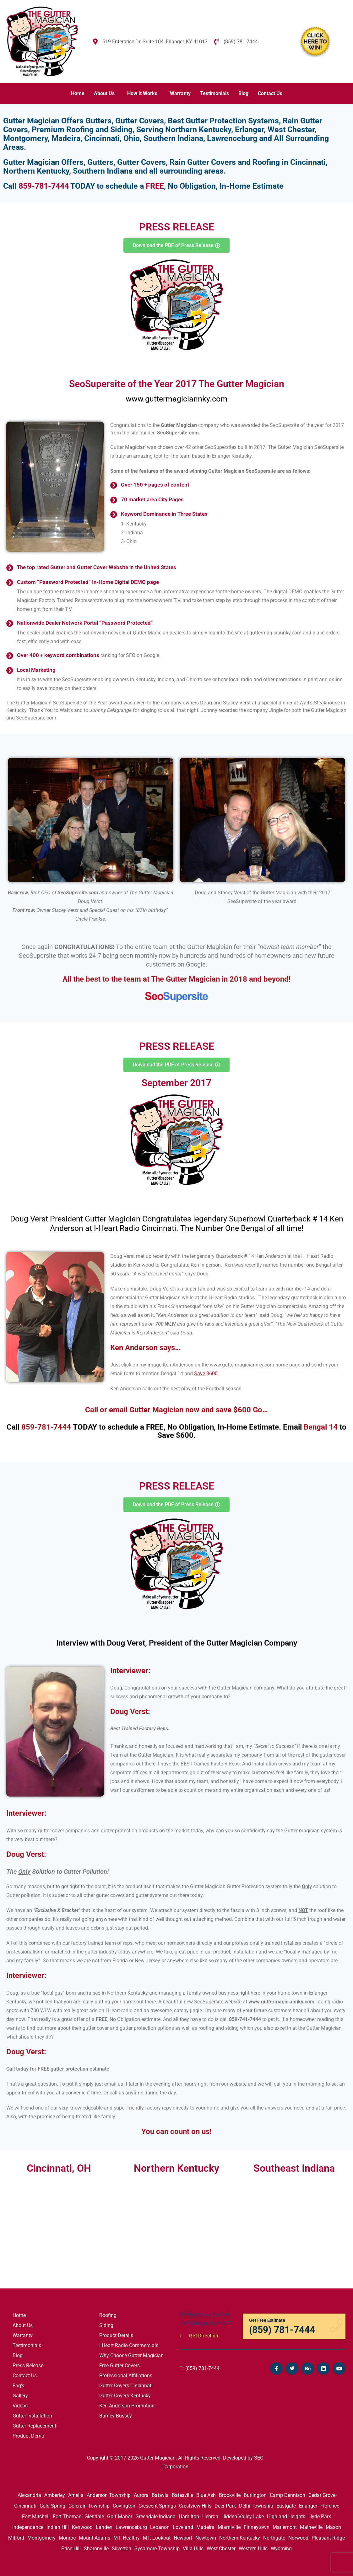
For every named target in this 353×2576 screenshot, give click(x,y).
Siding (106, 2325)
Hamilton (189, 2516)
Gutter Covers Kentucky (125, 2396)
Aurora (141, 2495)
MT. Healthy (126, 2538)
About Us (104, 93)
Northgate (274, 2538)
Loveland (183, 2527)
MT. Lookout (157, 2538)
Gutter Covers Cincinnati (126, 2386)
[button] (105, 93)
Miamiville (229, 2527)
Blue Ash (206, 2495)
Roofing (108, 2315)
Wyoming (281, 2549)
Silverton (121, 2549)
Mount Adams (94, 2538)
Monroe (67, 2538)
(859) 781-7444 (200, 2368)
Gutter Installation (32, 2416)
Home (77, 93)
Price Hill (71, 2549)
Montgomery (41, 2538)
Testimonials (214, 93)
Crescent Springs (157, 2506)
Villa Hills (193, 2549)
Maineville (311, 2527)
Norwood (298, 2538)
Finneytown (256, 2527)
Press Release (28, 2366)
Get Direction (199, 2336)
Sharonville (96, 2549)
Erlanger (308, 2506)
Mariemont (285, 2527)
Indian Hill (57, 2527)
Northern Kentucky (239, 2538)
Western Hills (253, 2549)
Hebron (210, 2516)
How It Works (142, 93)
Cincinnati (25, 2506)
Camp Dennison (287, 2495)
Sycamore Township (157, 2549)
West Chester (221, 2549)
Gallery (20, 2396)
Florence (329, 2506)
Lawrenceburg (131, 2527)
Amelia (76, 2495)
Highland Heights (286, 2516)
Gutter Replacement (34, 2426)
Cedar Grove (321, 2495)
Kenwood (82, 2527)
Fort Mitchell (36, 2516)
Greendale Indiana (155, 2516)
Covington (124, 2506)
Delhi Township (256, 2506)
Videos (20, 2406)
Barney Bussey (115, 2416)
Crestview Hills (195, 2506)
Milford (16, 2538)
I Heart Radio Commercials (128, 2345)
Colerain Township (89, 2506)
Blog (243, 93)
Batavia (160, 2495)
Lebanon (160, 2527)
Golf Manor (119, 2516)
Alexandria (29, 2495)
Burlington (255, 2495)
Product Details (116, 2335)
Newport (183, 2538)
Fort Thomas (67, 2516)
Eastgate (286, 2506)
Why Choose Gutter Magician (131, 2355)
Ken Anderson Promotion (127, 2406)
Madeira (205, 2527)
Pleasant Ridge (328, 2538)
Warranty (180, 93)
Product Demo (28, 2436)
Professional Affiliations (125, 2376)
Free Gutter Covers (119, 2366)
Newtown (205, 2538)
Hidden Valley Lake (242, 2516)
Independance (27, 2527)
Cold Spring (52, 2506)
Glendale (94, 2516)
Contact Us (270, 93)
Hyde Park (319, 2516)
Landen (104, 2527)
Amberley (54, 2495)
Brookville (230, 2495)
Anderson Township (109, 2495)
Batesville (182, 2495)
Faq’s (18, 2386)
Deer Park (225, 2506)
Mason (333, 2527)
